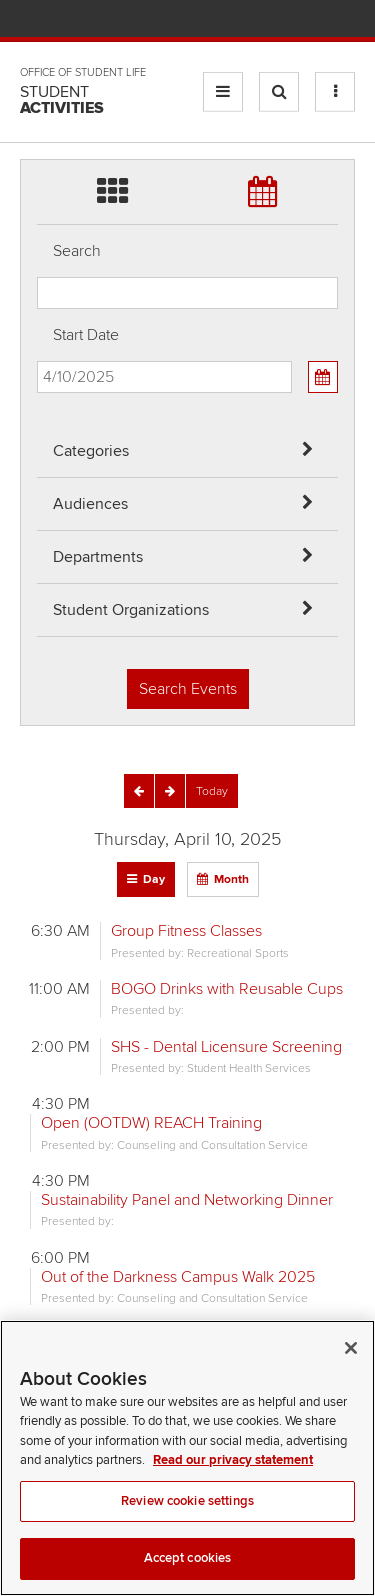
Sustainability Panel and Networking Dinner (187, 1200)
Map (255, 20)
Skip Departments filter (37, 31)
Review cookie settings (187, 1518)
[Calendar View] (323, 377)
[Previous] (139, 791)
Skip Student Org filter (37, 84)
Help (196, 20)
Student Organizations (131, 610)
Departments (98, 557)
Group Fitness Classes (186, 931)
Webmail (314, 20)
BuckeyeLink (225, 20)
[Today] (212, 791)
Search (77, 251)
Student (62, 100)
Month (231, 879)
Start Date (86, 335)
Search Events (188, 689)
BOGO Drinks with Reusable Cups (227, 989)
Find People (284, 20)
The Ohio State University (60, 21)
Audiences (90, 504)
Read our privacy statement (233, 1477)
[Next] (170, 791)
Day (154, 879)
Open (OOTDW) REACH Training (151, 1123)
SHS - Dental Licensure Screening (226, 1047)
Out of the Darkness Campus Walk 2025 (178, 1277)
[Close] (351, 1365)
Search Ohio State (343, 20)
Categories (91, 451)
